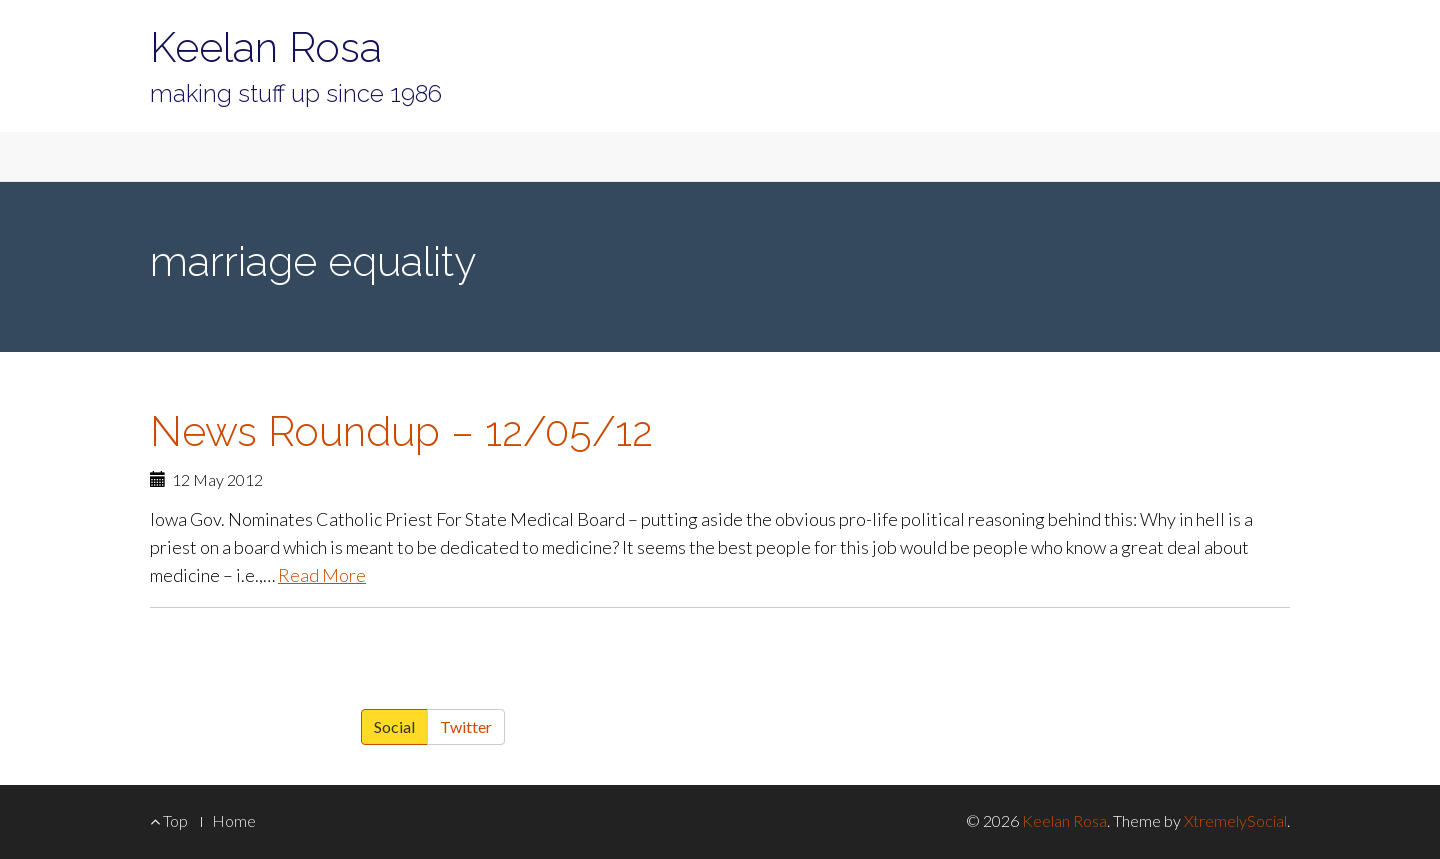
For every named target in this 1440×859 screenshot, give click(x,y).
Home (234, 820)
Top (169, 820)
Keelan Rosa (266, 47)
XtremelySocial (1235, 820)
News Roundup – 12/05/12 (401, 431)
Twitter (466, 726)
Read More (322, 575)
